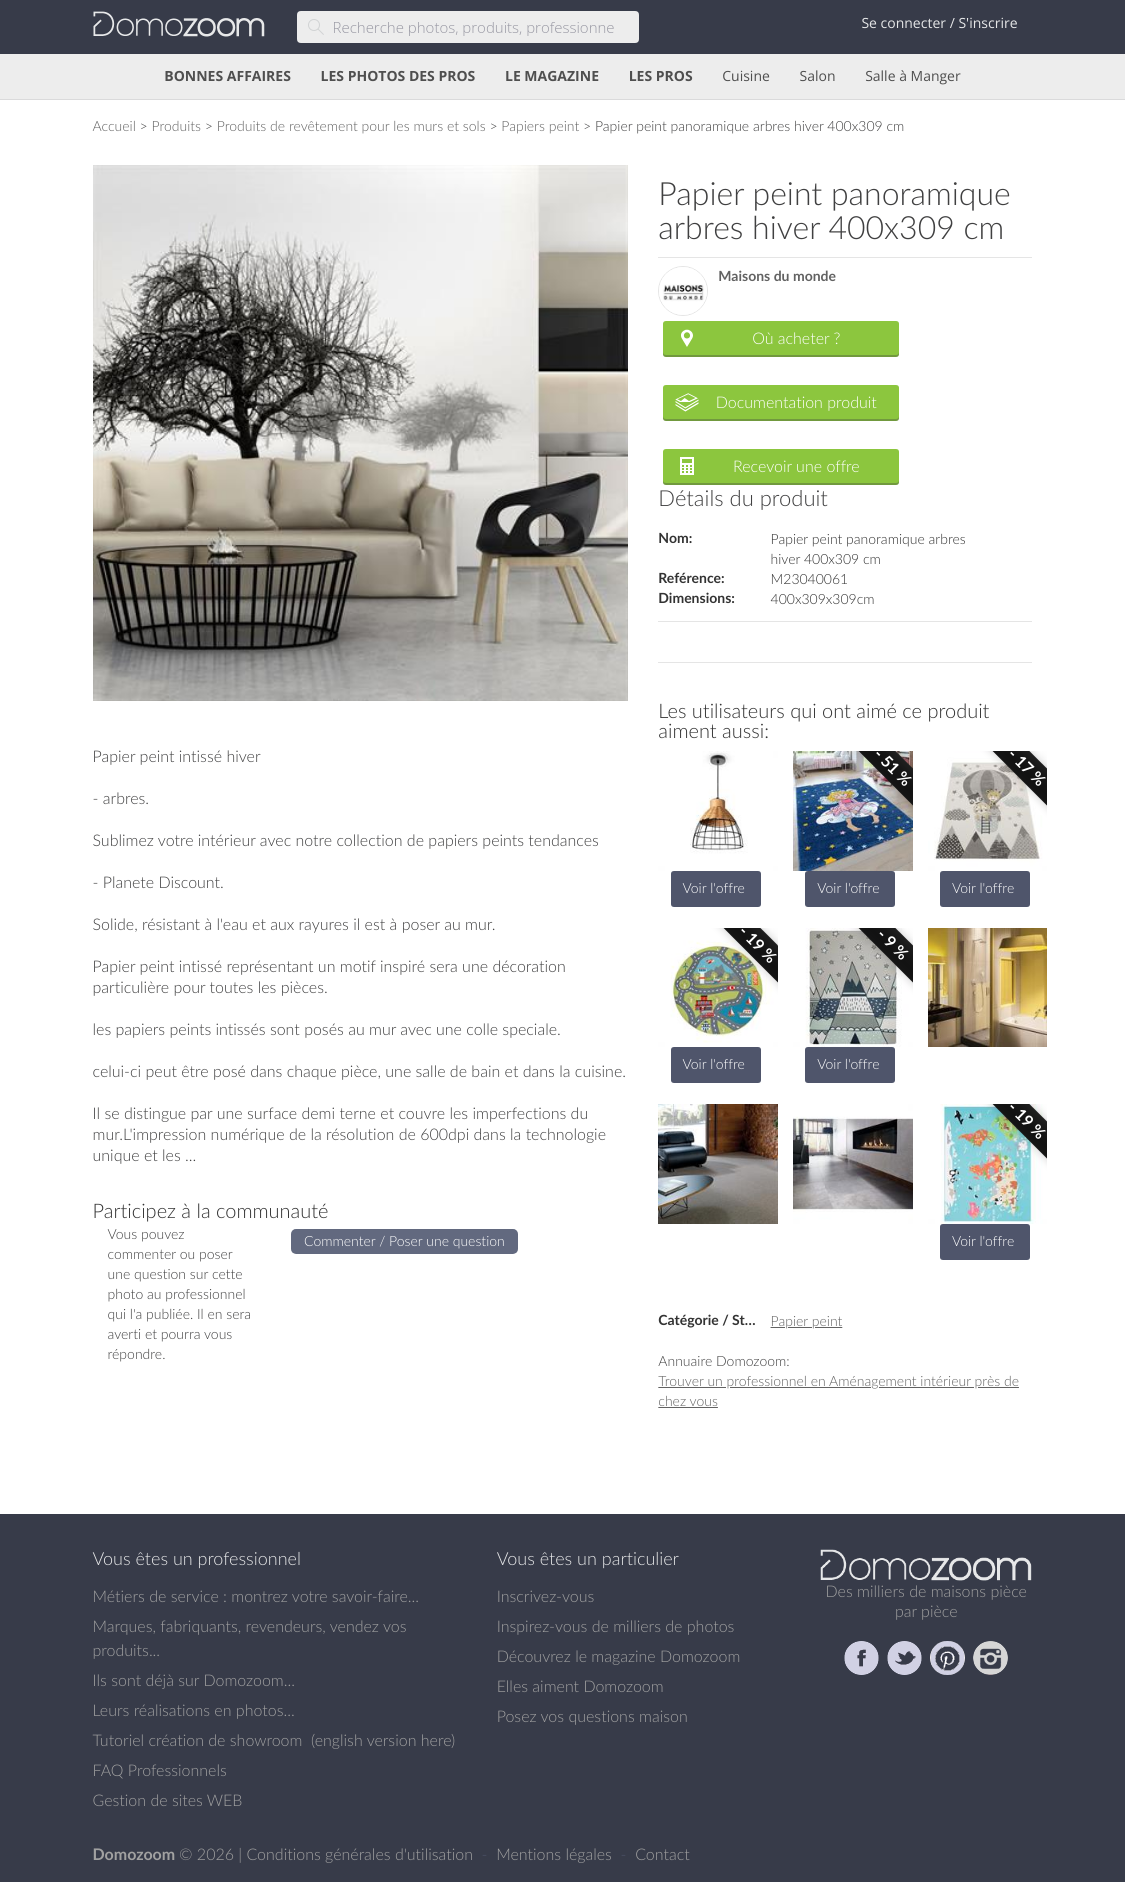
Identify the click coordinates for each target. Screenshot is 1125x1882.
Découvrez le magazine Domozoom (619, 1656)
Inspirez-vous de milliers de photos (616, 1626)
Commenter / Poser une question (404, 1240)
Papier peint (807, 1320)
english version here (383, 1740)
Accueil (114, 125)
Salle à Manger (913, 76)
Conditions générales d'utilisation (361, 1854)
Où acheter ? (796, 338)
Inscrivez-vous (546, 1596)
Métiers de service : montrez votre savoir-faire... (256, 1596)
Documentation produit (796, 402)
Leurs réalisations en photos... (194, 1710)
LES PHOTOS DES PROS (398, 76)
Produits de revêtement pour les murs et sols (351, 125)
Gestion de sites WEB (168, 1800)
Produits (176, 125)
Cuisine (746, 76)
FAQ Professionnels (160, 1770)
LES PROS (661, 76)
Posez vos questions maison (592, 1716)
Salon (817, 76)
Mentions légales (556, 1854)
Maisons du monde (777, 276)
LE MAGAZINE (552, 76)
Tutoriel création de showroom (198, 1740)
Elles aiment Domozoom (580, 1686)
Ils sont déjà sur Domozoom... (194, 1680)
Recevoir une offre (796, 466)
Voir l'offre (714, 887)
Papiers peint (540, 125)
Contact (662, 1854)
